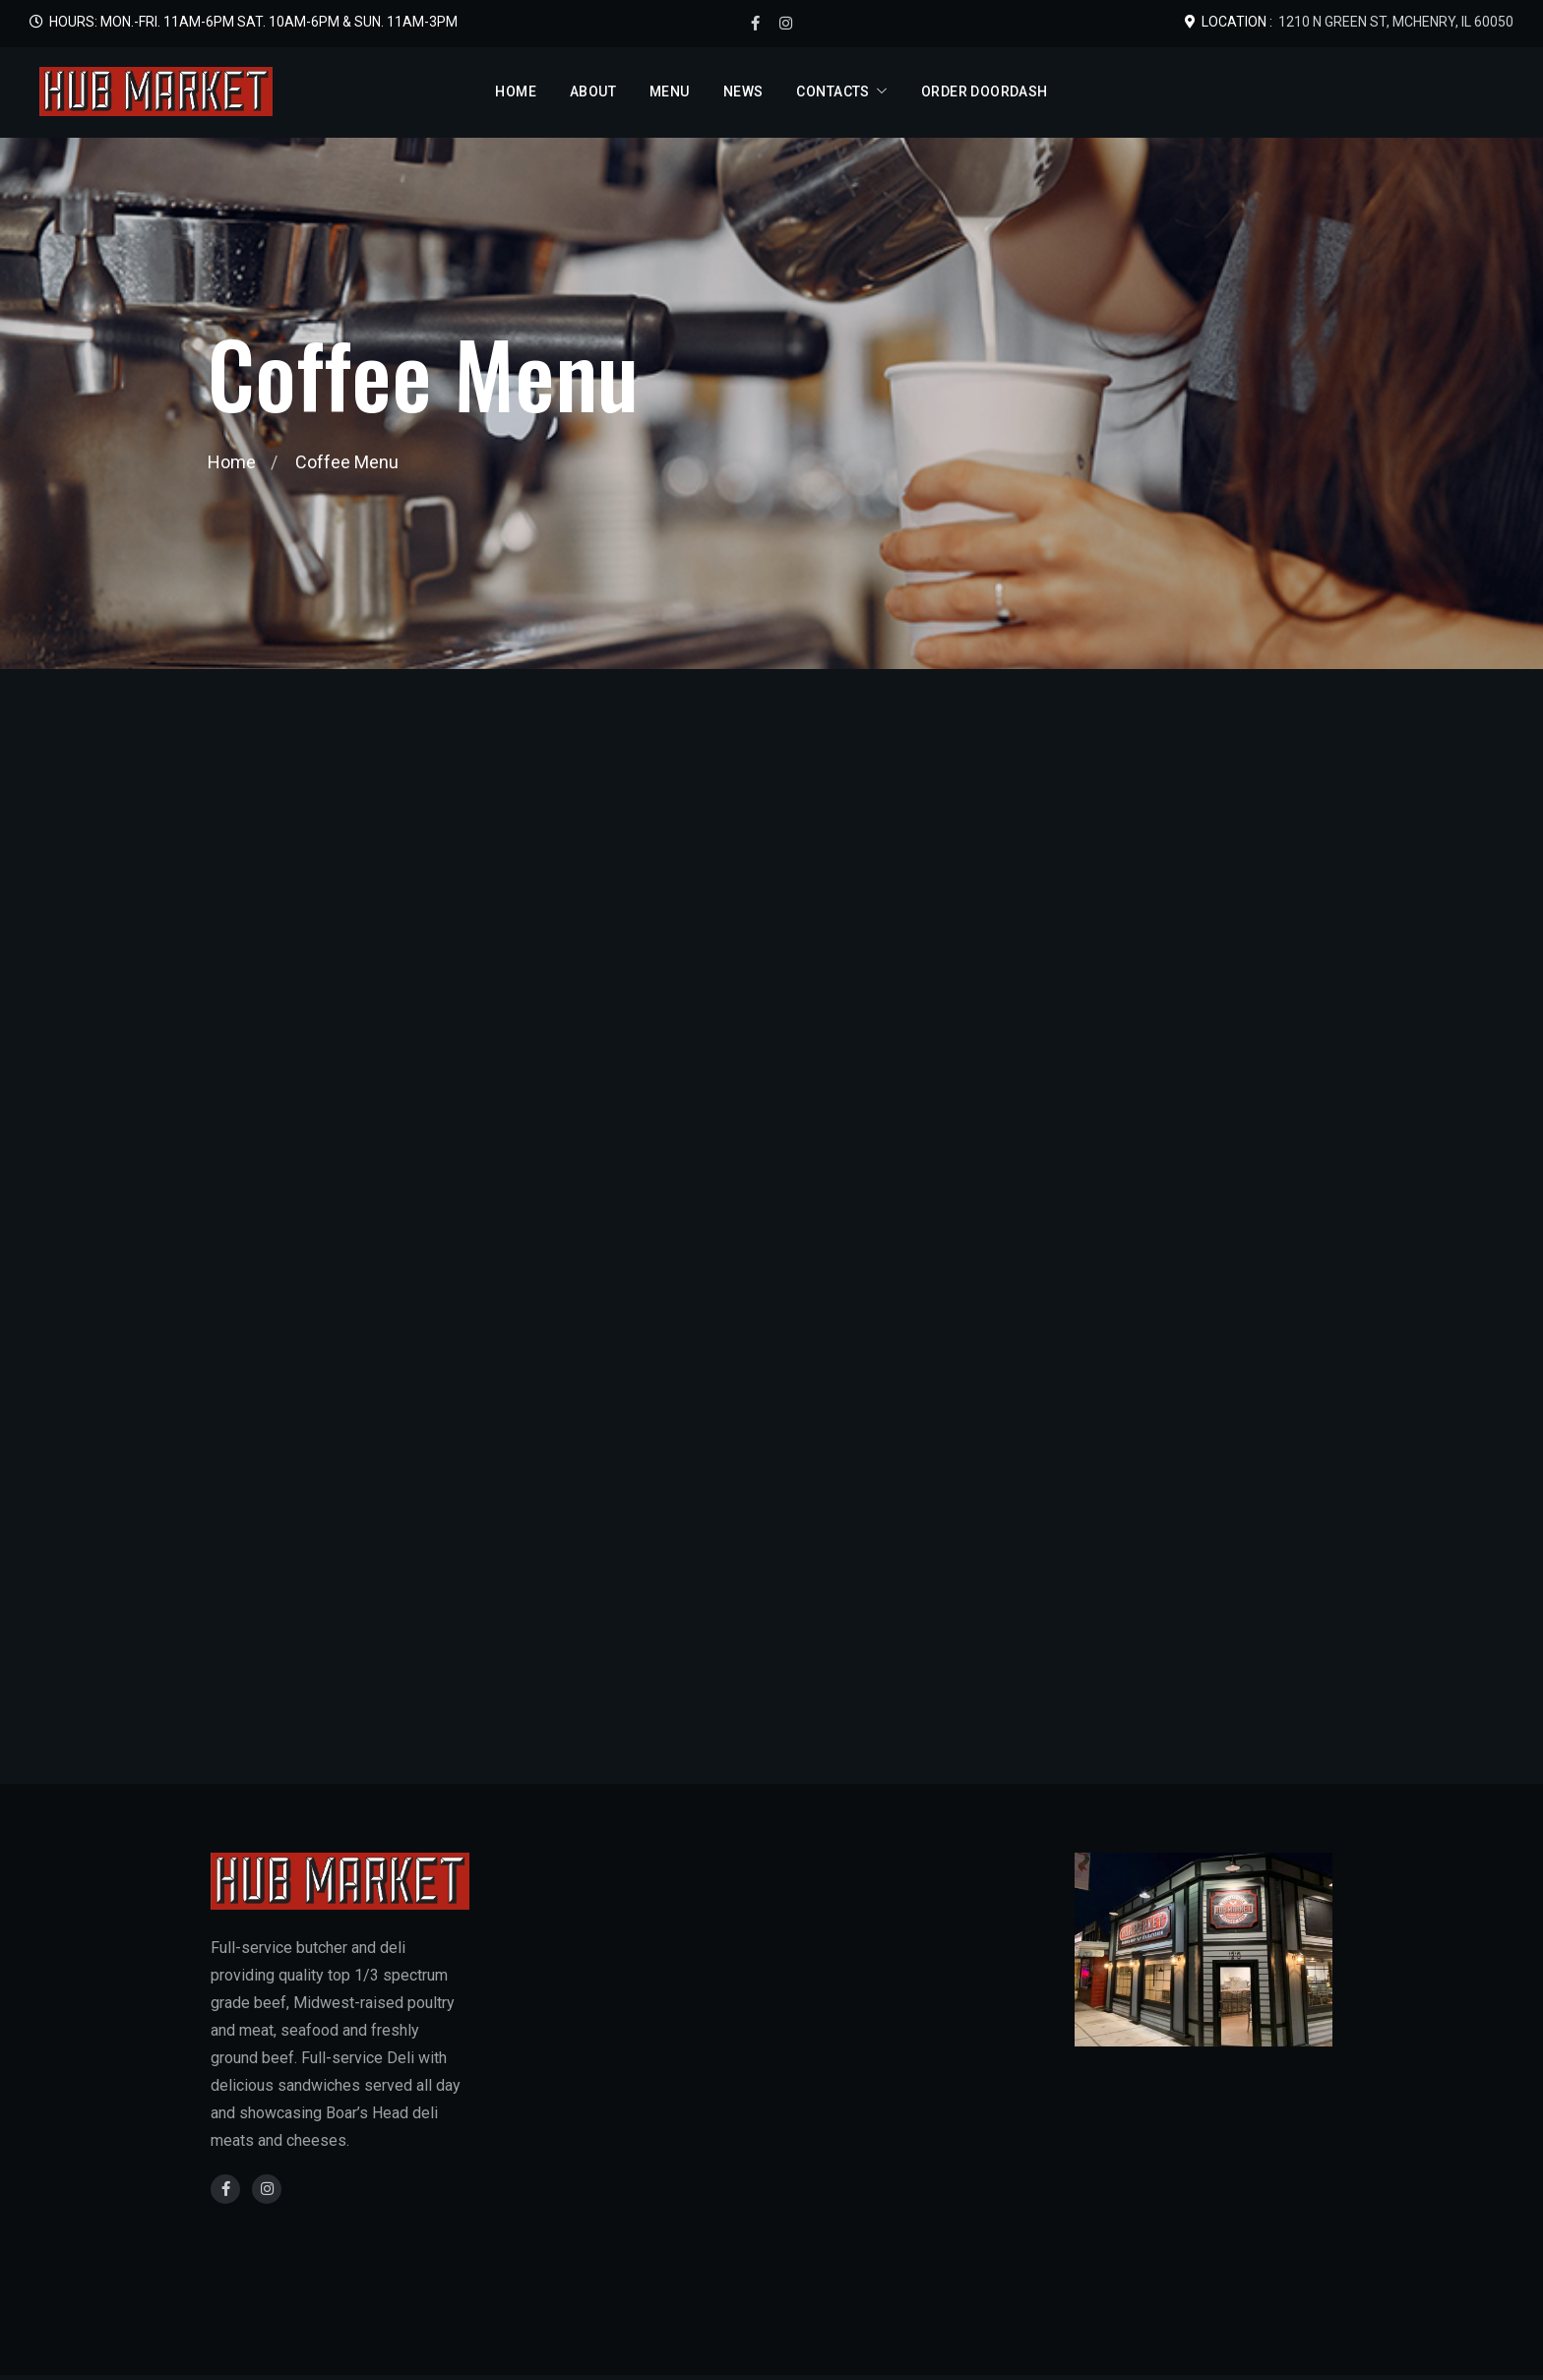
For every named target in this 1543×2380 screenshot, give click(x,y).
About (593, 91)
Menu (669, 91)
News (743, 91)
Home (515, 91)
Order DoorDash (984, 91)
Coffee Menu (347, 462)
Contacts (832, 91)
